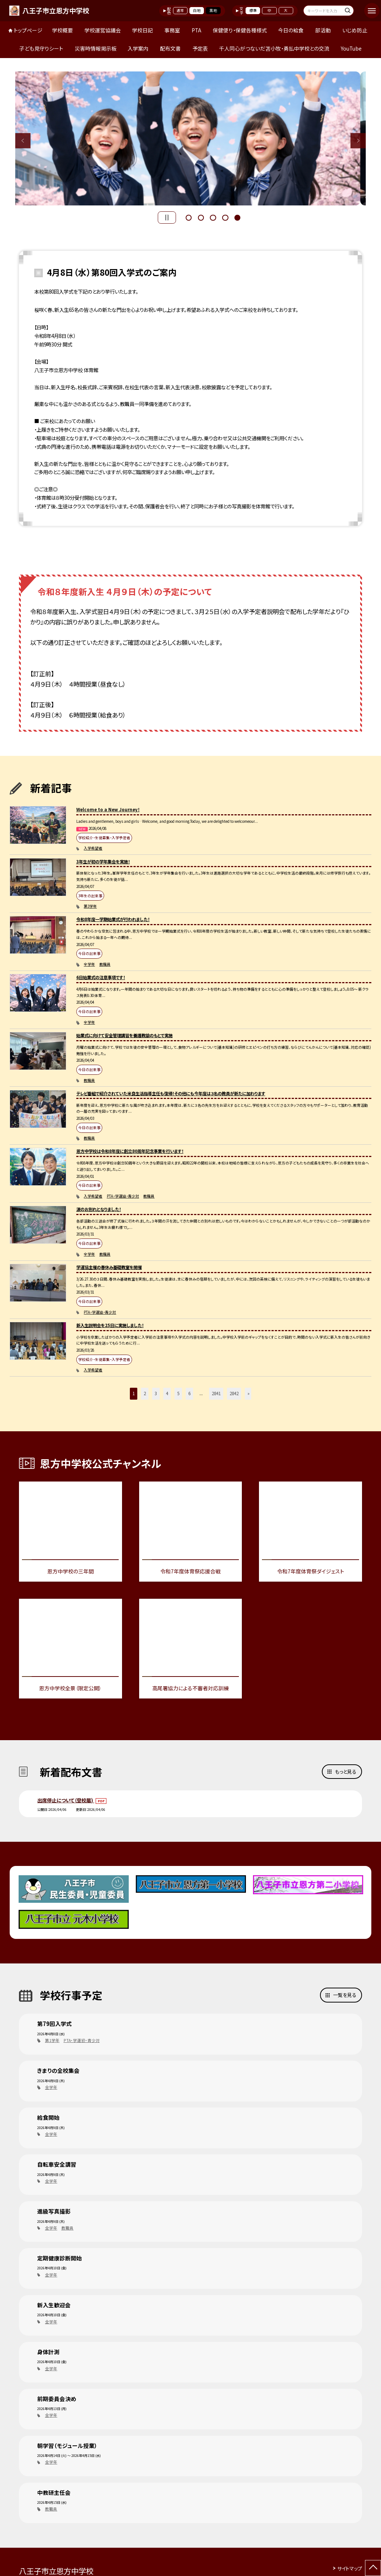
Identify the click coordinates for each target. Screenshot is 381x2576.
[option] (190, 138)
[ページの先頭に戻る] (373, 2568)
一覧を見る (344, 1994)
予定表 (200, 48)
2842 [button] (234, 1393)
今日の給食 (291, 30)
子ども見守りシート (41, 48)
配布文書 (170, 48)
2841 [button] (216, 1393)
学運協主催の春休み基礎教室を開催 (109, 1267)
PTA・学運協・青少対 (123, 1196)
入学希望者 (93, 848)
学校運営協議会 (102, 30)
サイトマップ (349, 2568)
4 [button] (225, 217)
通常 (180, 10)
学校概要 (62, 30)
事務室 (172, 30)
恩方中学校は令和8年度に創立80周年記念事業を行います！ (129, 1151)
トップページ (28, 30)
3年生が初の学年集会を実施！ (103, 861)
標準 (253, 10)
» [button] (248, 1393)
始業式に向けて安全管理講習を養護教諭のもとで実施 (124, 1035)
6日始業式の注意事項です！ (100, 977)
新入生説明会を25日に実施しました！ (110, 1325)
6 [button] (189, 1393)
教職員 (105, 964)
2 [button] (201, 217)
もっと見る (345, 1771)
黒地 (213, 10)
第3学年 (90, 906)
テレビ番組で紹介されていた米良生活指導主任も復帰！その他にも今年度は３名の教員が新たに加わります (170, 1093)
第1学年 (52, 2040)
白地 (197, 10)
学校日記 (142, 30)
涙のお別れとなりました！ (98, 1209)
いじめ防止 (354, 30)
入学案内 (138, 48)
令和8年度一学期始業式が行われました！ (113, 919)
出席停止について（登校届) (65, 1800)
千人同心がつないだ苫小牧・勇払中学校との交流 (274, 48)
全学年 (89, 964)
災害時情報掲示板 (95, 48)
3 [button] (213, 217)
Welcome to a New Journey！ (108, 809)
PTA (196, 30)
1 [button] (189, 217)
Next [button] (358, 140)
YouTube (351, 48)
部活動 (323, 30)
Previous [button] (23, 140)
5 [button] (237, 217)
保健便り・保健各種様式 (240, 30)
